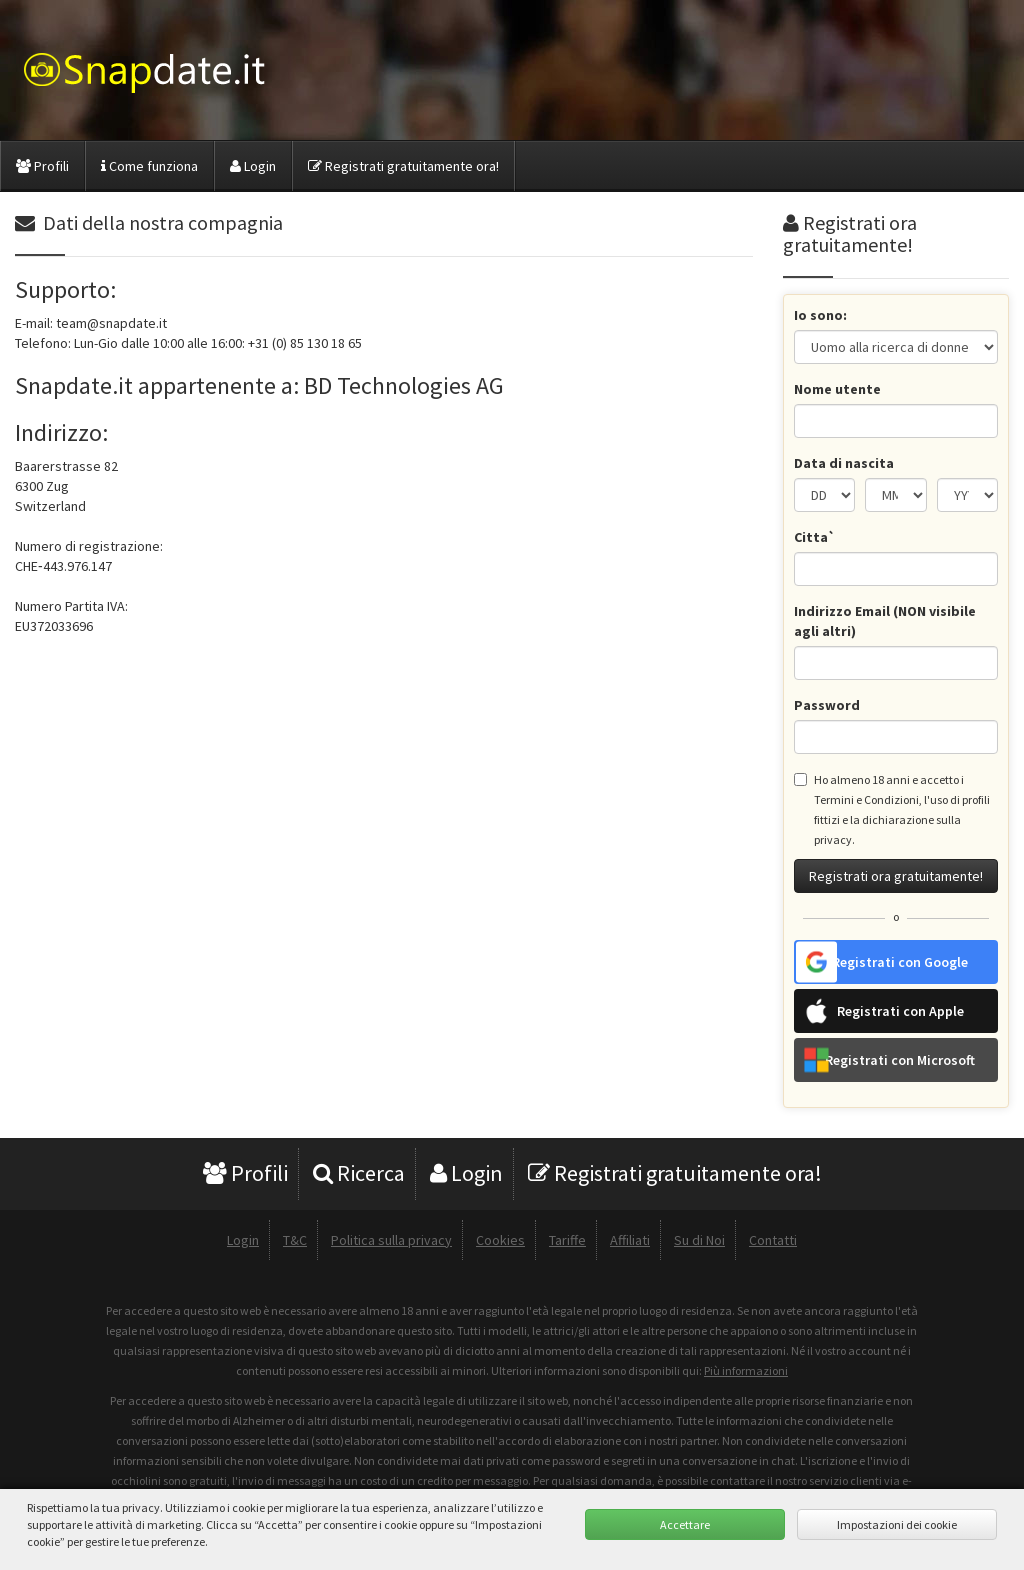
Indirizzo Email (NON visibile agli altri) (885, 621)
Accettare (685, 1524)
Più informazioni (746, 1370)
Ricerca (359, 1173)
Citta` (815, 537)
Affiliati (630, 1240)
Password (827, 705)
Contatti (773, 1240)
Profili (42, 166)
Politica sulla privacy (391, 1240)
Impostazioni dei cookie (897, 1524)
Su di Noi (699, 1240)
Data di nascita (844, 463)
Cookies (500, 1240)
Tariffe (567, 1240)
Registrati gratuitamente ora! (403, 166)
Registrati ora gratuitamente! (896, 876)
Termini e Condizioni (866, 799)
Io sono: (820, 315)
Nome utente (837, 389)
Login (253, 166)
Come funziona (149, 166)
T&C (295, 1240)
